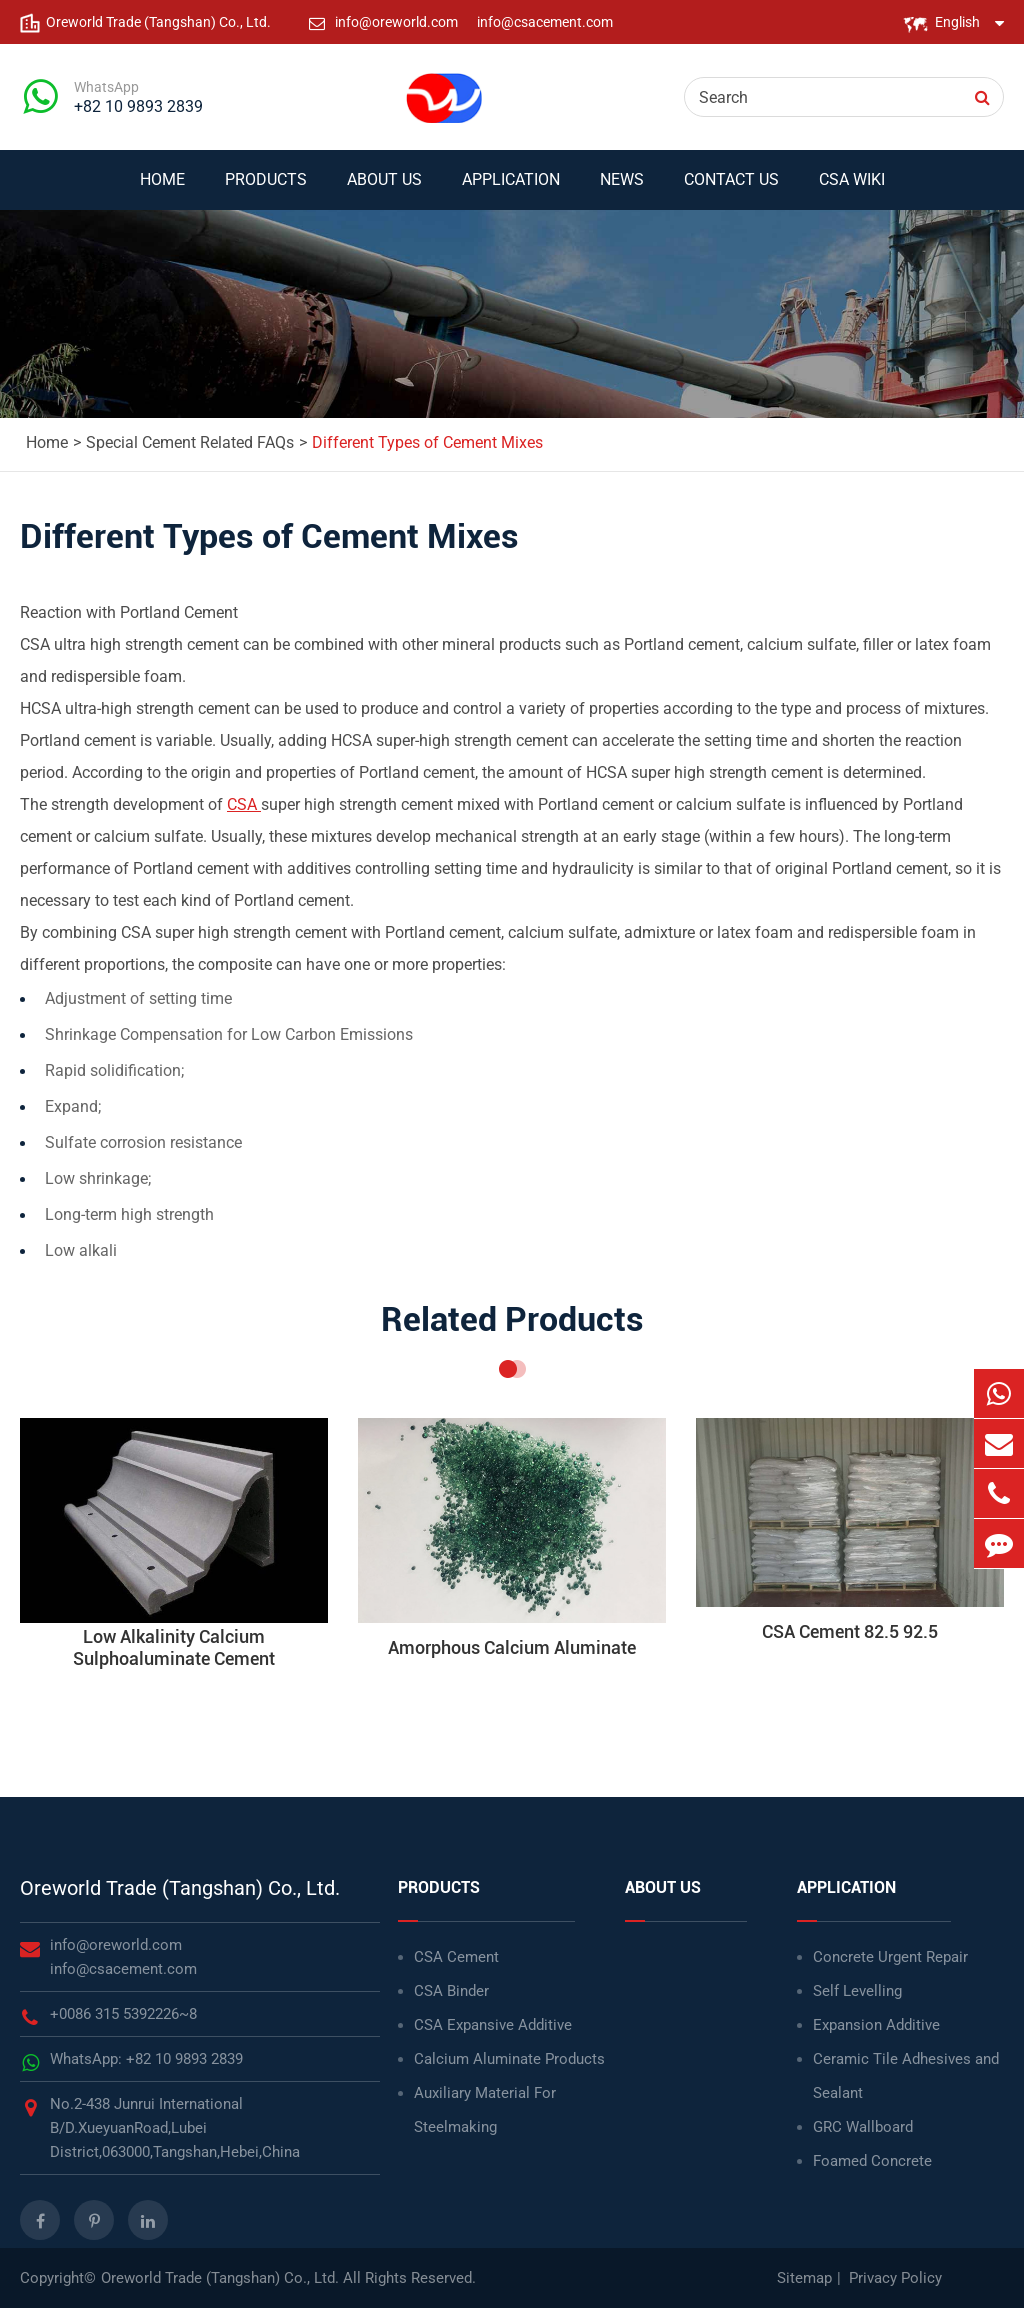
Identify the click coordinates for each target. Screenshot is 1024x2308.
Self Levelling (857, 1991)
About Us (384, 190)
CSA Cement (456, 1957)
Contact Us (731, 190)
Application (511, 190)
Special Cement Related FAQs (190, 442)
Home (162, 190)
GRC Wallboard (863, 2127)
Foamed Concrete (872, 2161)
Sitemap (804, 2278)
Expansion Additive (876, 2025)
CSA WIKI (852, 190)
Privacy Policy (895, 2278)
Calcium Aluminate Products (509, 2059)
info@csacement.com (545, 22)
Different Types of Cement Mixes (427, 442)
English (957, 22)
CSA (244, 804)
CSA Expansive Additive (493, 2025)
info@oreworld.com (398, 22)
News (622, 190)
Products (266, 190)
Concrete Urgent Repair (890, 1957)
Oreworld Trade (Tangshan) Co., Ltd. (180, 1888)
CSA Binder (451, 1991)
